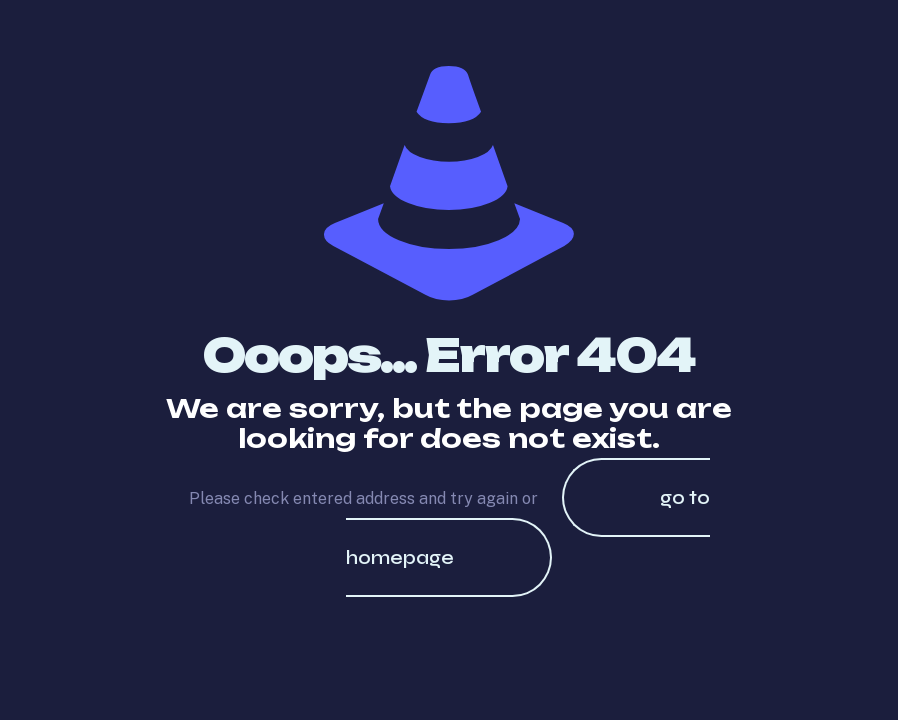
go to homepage (528, 527)
